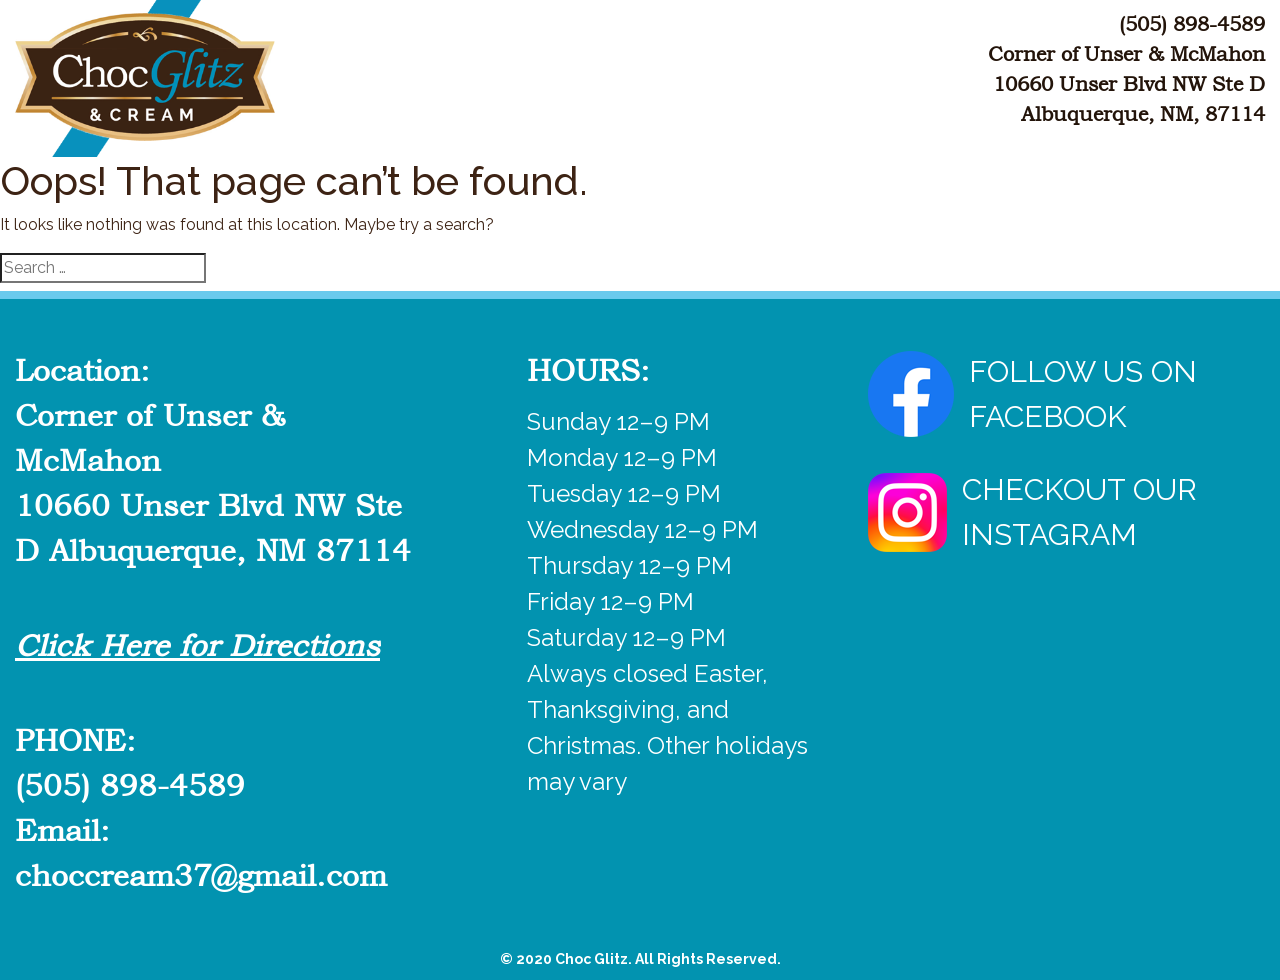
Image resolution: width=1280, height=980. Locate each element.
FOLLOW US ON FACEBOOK (1032, 394)
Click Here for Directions (197, 646)
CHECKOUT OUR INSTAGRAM (1032, 512)
